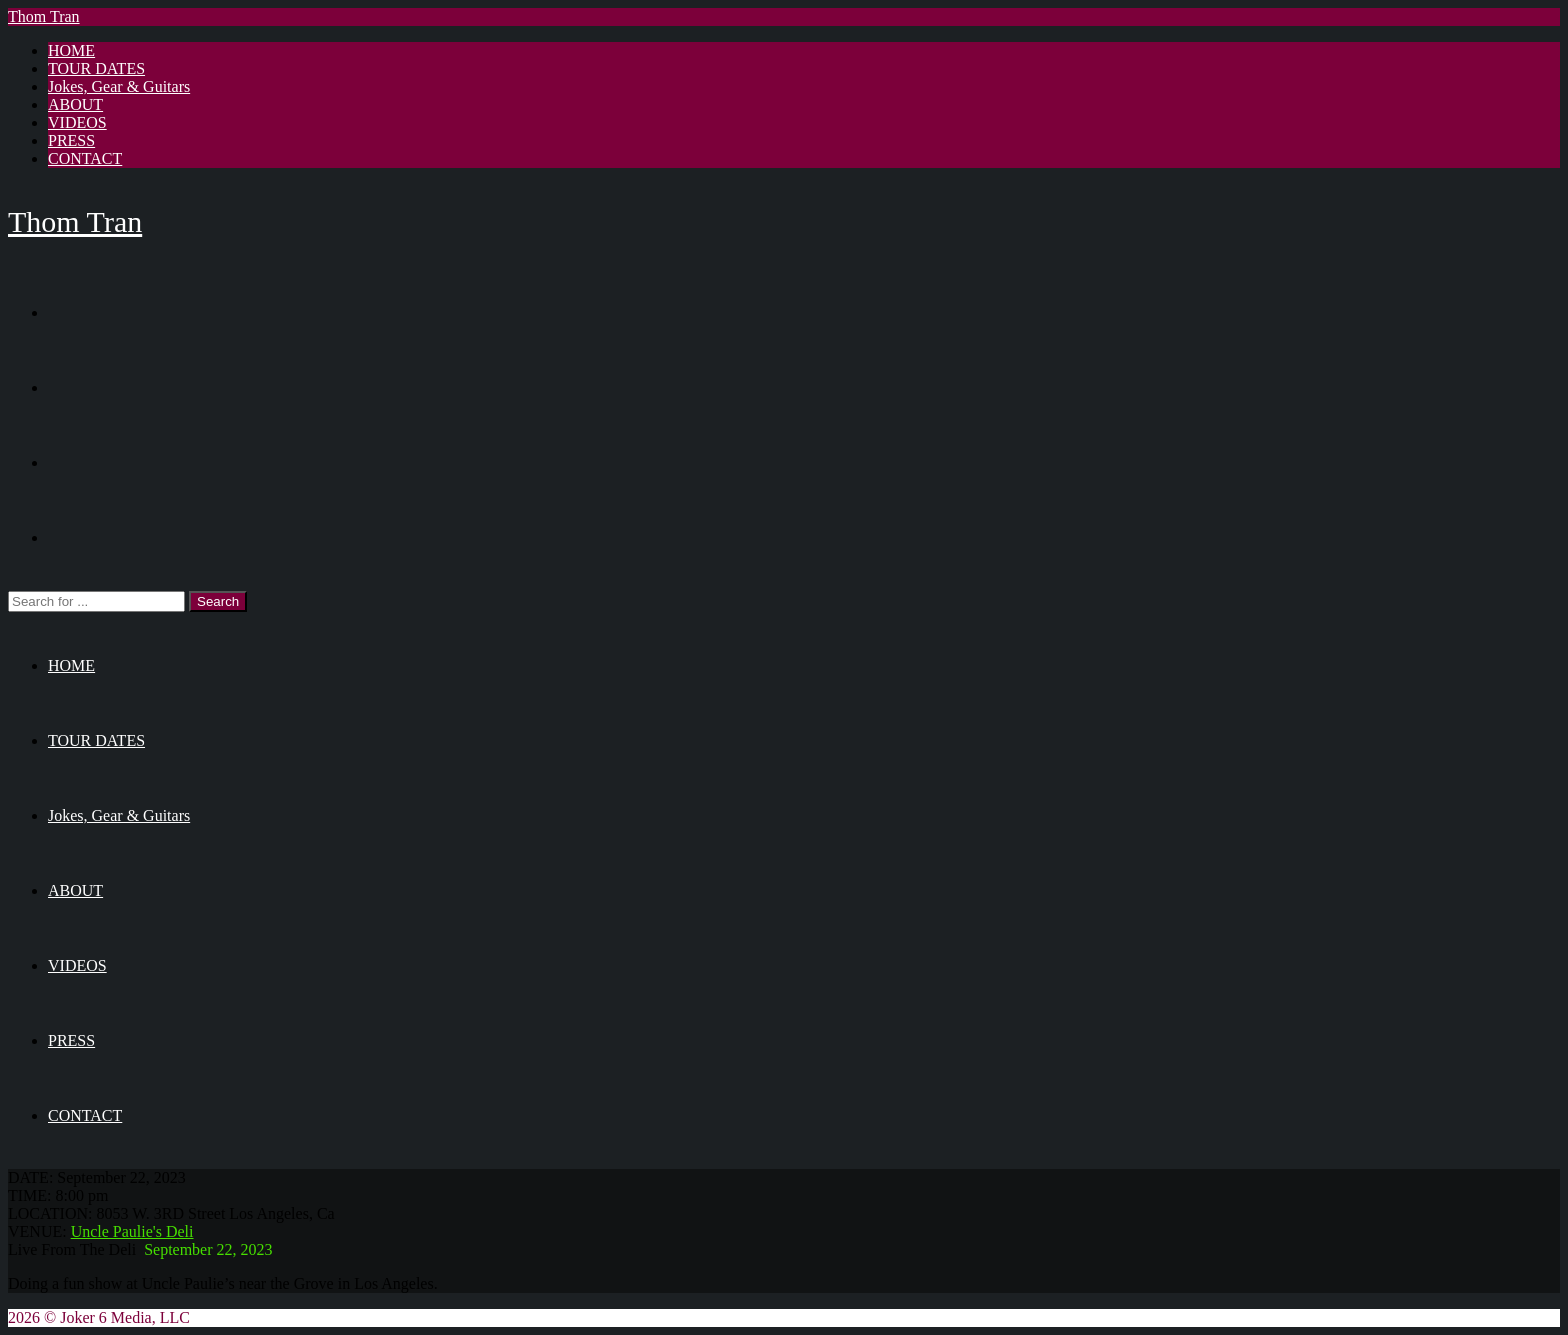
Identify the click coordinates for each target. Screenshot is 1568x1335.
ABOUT (75, 104)
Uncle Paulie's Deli (132, 1231)
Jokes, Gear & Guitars (119, 86)
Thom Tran (44, 16)
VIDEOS (77, 122)
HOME (71, 50)
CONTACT (85, 158)
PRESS (71, 140)
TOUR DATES (96, 68)
